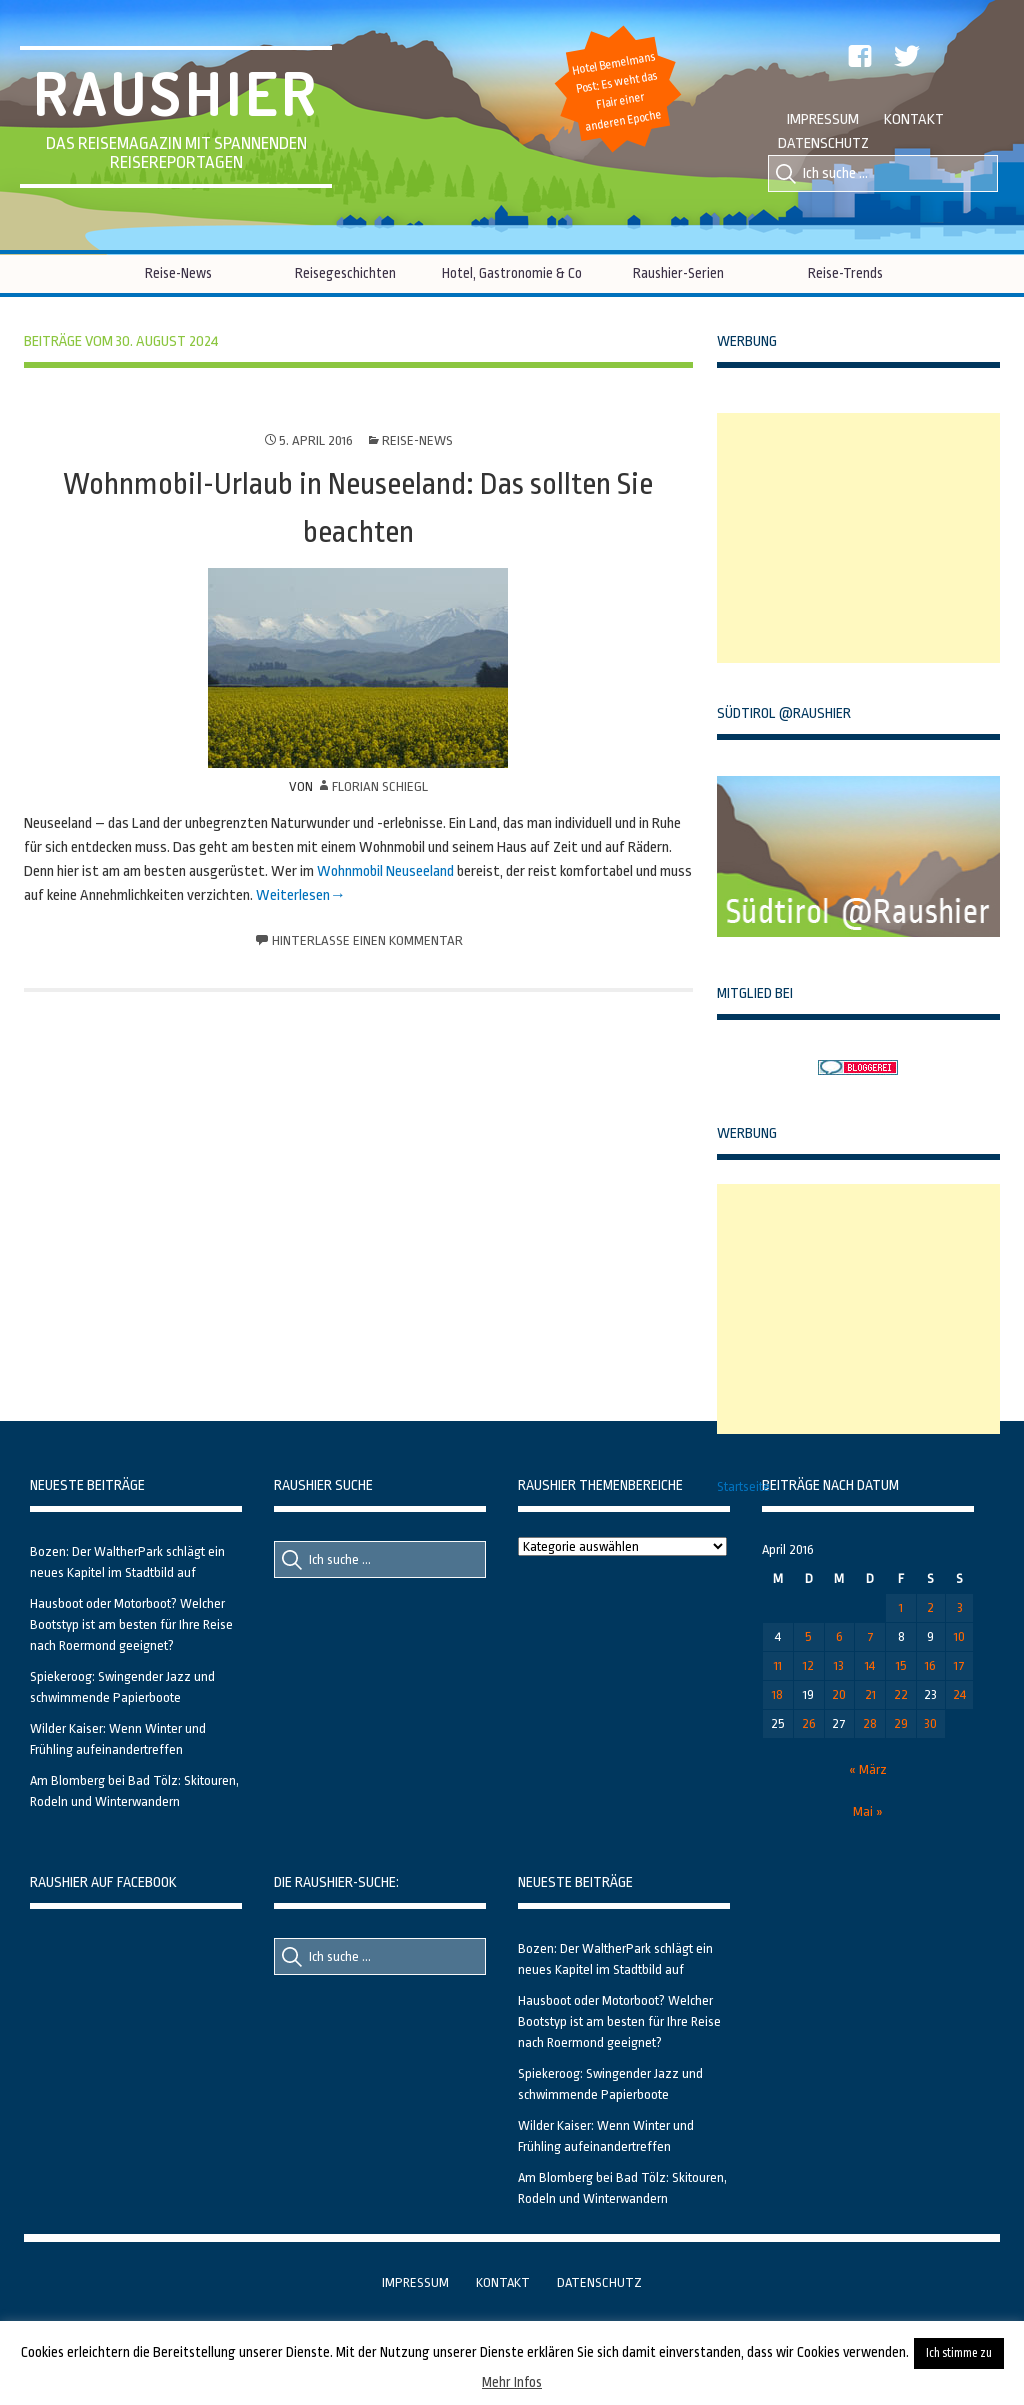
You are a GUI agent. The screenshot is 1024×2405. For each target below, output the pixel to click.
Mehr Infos (512, 2382)
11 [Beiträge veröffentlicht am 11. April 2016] (778, 1665)
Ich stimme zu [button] (959, 2353)
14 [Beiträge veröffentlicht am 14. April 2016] (870, 1665)
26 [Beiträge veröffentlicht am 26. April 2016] (809, 1723)
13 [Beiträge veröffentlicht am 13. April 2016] (839, 1665)
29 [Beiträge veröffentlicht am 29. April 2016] (901, 1723)
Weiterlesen (293, 895)
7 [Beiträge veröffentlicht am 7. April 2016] (870, 1636)
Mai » (868, 1811)
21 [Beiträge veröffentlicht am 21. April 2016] (870, 1694)
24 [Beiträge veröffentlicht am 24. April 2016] (959, 1694)
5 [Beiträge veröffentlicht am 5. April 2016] (808, 1636)
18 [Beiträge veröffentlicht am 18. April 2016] (777, 1694)
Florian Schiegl (380, 786)
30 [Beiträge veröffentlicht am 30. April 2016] (930, 1723)
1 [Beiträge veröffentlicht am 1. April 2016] (901, 1607)
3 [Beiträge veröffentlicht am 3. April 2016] (960, 1607)
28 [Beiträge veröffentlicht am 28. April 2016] (870, 1723)
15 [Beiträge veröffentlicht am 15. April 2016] (901, 1665)
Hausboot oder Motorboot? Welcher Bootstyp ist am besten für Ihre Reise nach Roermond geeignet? (131, 1624)
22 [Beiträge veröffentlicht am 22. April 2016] (901, 1694)
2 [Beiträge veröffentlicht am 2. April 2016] (930, 1607)
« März (868, 1769)
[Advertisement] (867, 538)
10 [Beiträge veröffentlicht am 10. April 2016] (959, 1636)
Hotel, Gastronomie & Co (512, 273)
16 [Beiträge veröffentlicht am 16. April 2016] (930, 1665)
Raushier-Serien (678, 273)
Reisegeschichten (345, 273)
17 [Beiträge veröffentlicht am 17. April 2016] (959, 1665)
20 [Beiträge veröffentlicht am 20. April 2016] (839, 1694)
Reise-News (178, 273)
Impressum (823, 119)
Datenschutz (823, 143)
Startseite (743, 1486)
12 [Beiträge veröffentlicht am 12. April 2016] (808, 1665)
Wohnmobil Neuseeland (385, 871)
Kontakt (914, 119)
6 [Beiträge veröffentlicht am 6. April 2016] (839, 1636)
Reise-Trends (845, 273)
